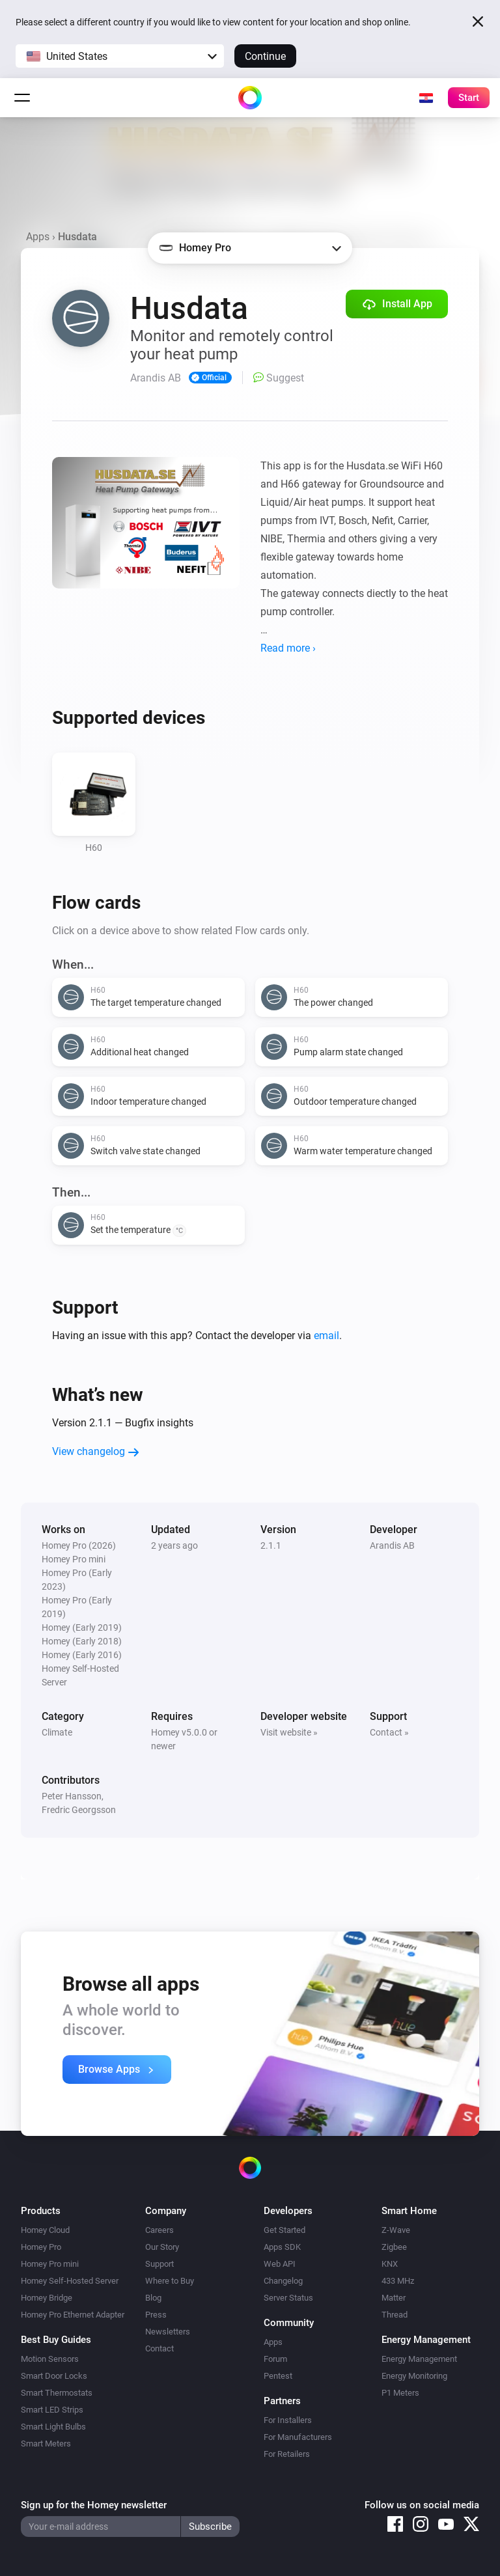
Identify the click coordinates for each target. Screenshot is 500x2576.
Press (156, 2315)
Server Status (288, 2298)
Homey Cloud (45, 2230)
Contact (159, 2348)
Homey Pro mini (50, 2264)
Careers (159, 2230)
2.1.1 (270, 1545)
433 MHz (398, 2281)
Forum (275, 2359)
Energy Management (419, 2359)
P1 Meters (400, 2393)
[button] (120, 56)
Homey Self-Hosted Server (69, 2281)
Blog (153, 2298)
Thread (395, 2315)
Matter (394, 2298)
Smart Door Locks (54, 2376)
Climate (57, 1732)
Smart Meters (46, 2443)
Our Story (162, 2247)
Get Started (284, 2230)
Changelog (283, 2281)
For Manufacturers (298, 2437)
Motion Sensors (50, 2359)
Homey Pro (41, 2247)
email (326, 1335)
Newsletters (167, 2331)
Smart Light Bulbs (53, 2426)
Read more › (288, 648)
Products (41, 2211)
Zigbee (394, 2247)
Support (159, 2264)
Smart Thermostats (56, 2393)
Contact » (389, 1732)
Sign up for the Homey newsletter (94, 2505)
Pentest (278, 2376)
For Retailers (287, 2454)
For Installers (288, 2420)
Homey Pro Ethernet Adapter (72, 2315)
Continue (265, 56)
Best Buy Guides (56, 2340)
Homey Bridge (46, 2298)
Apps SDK (282, 2247)
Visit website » (289, 1732)
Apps (37, 236)
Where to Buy (169, 2281)
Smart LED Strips (52, 2410)
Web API (280, 2264)
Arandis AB (392, 1545)
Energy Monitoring (414, 2376)
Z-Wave (396, 2230)
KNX (390, 2264)
